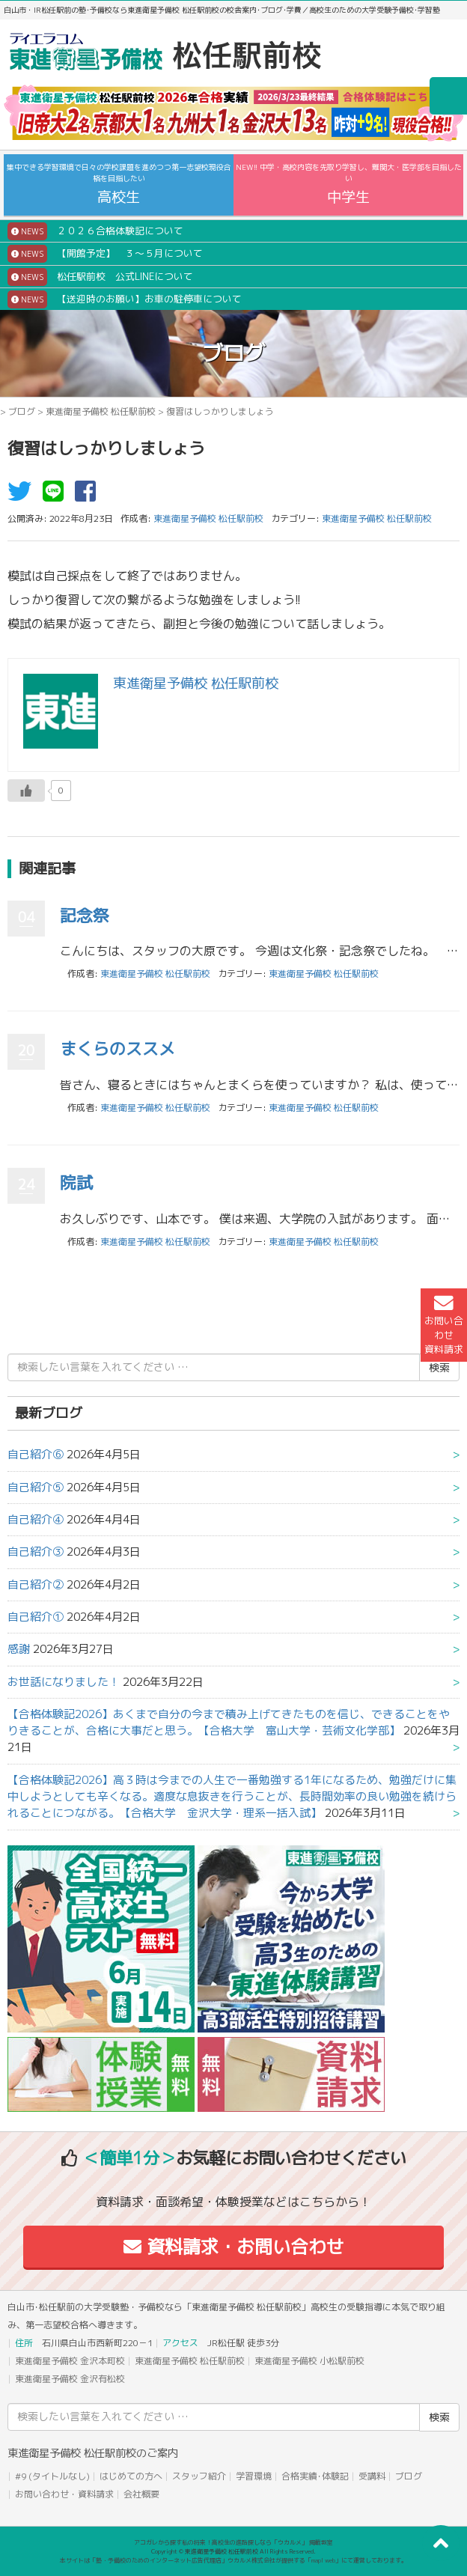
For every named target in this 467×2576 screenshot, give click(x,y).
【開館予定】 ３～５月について (105, 254)
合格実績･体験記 (315, 2476)
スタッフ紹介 (199, 2476)
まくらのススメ (117, 1048)
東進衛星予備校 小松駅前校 (309, 2360)
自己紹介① (35, 1617)
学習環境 (254, 2476)
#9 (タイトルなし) (52, 2476)
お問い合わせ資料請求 (443, 1325)
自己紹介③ (35, 1551)
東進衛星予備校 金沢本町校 (70, 2360)
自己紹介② (35, 1584)
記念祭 (84, 915)
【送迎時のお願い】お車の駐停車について (124, 299)
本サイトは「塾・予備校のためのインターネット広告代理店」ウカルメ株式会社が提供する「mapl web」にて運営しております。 (233, 2560)
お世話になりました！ (63, 1682)
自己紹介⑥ (35, 1454)
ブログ (21, 411)
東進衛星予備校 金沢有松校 (70, 2378)
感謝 (18, 1649)
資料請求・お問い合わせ (233, 2246)
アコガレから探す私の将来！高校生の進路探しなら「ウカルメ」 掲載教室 (233, 2542)
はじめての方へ (131, 2476)
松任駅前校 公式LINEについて (100, 277)
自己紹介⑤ (35, 1487)
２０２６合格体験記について (95, 231)
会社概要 (141, 2494)
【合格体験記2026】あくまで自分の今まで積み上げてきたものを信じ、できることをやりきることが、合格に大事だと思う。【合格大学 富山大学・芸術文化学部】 (228, 1722)
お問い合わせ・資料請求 (64, 2494)
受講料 (371, 2476)
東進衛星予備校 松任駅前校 (101, 411)
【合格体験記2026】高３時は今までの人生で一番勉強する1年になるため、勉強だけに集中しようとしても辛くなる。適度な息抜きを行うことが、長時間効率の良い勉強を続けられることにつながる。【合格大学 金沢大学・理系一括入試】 (232, 1796)
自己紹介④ (35, 1519)
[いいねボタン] (26, 790)
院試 (76, 1182)
